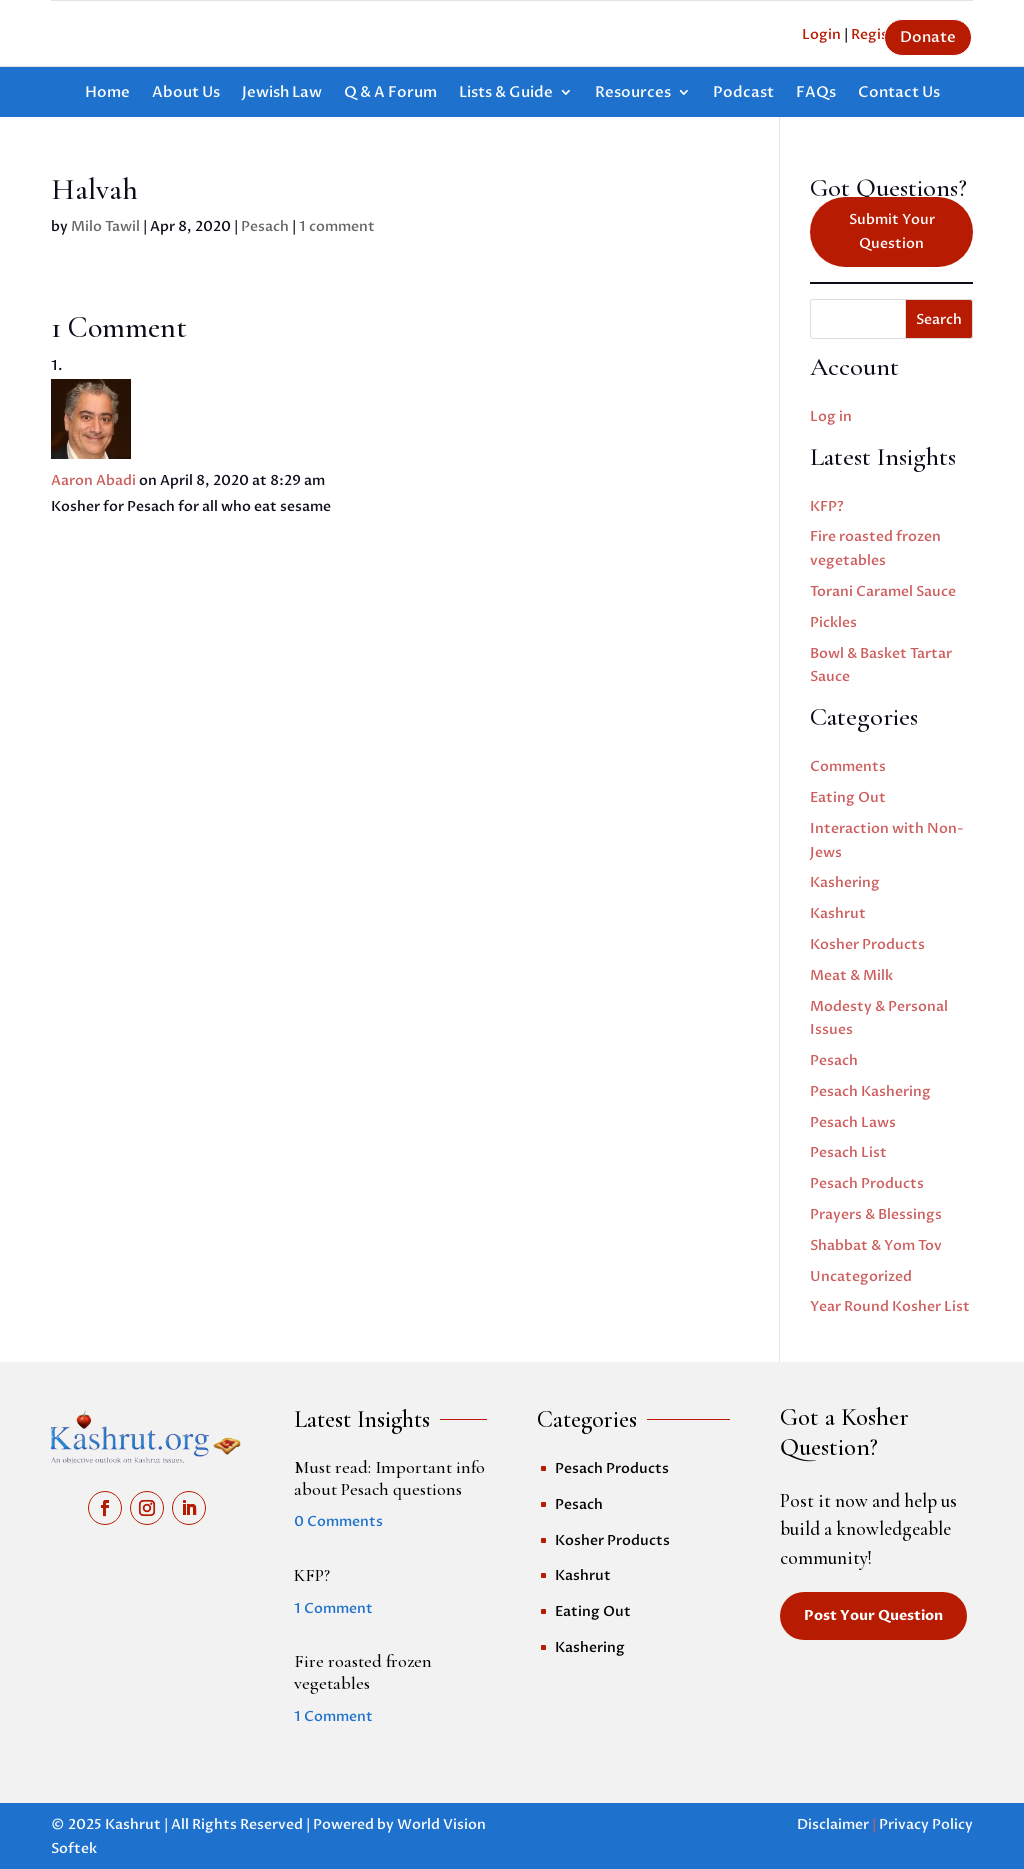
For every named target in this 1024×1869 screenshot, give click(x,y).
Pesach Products (867, 1183)
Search (939, 319)
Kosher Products (867, 944)
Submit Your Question (892, 231)
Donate (928, 37)
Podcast (743, 93)
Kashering (845, 882)
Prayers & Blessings (876, 1214)
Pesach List (848, 1152)
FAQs (816, 93)
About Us (186, 93)
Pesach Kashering (870, 1091)
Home (107, 93)
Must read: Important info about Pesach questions (389, 1478)
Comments (848, 766)
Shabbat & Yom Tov (876, 1245)
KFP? (827, 506)
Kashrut (838, 913)
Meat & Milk (851, 975)
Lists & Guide (506, 93)
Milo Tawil (105, 226)
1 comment (337, 226)
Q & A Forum (390, 93)
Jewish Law (282, 93)
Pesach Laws (853, 1122)
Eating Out (848, 797)
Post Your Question (873, 1615)
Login (821, 34)
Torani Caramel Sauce (883, 591)
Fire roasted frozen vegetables (363, 1672)
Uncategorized (861, 1276)
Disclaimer (833, 1824)
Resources (633, 93)
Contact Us (899, 93)
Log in (831, 416)
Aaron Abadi (93, 480)
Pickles (833, 622)
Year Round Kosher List (890, 1306)
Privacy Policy (926, 1824)
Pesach (265, 226)
